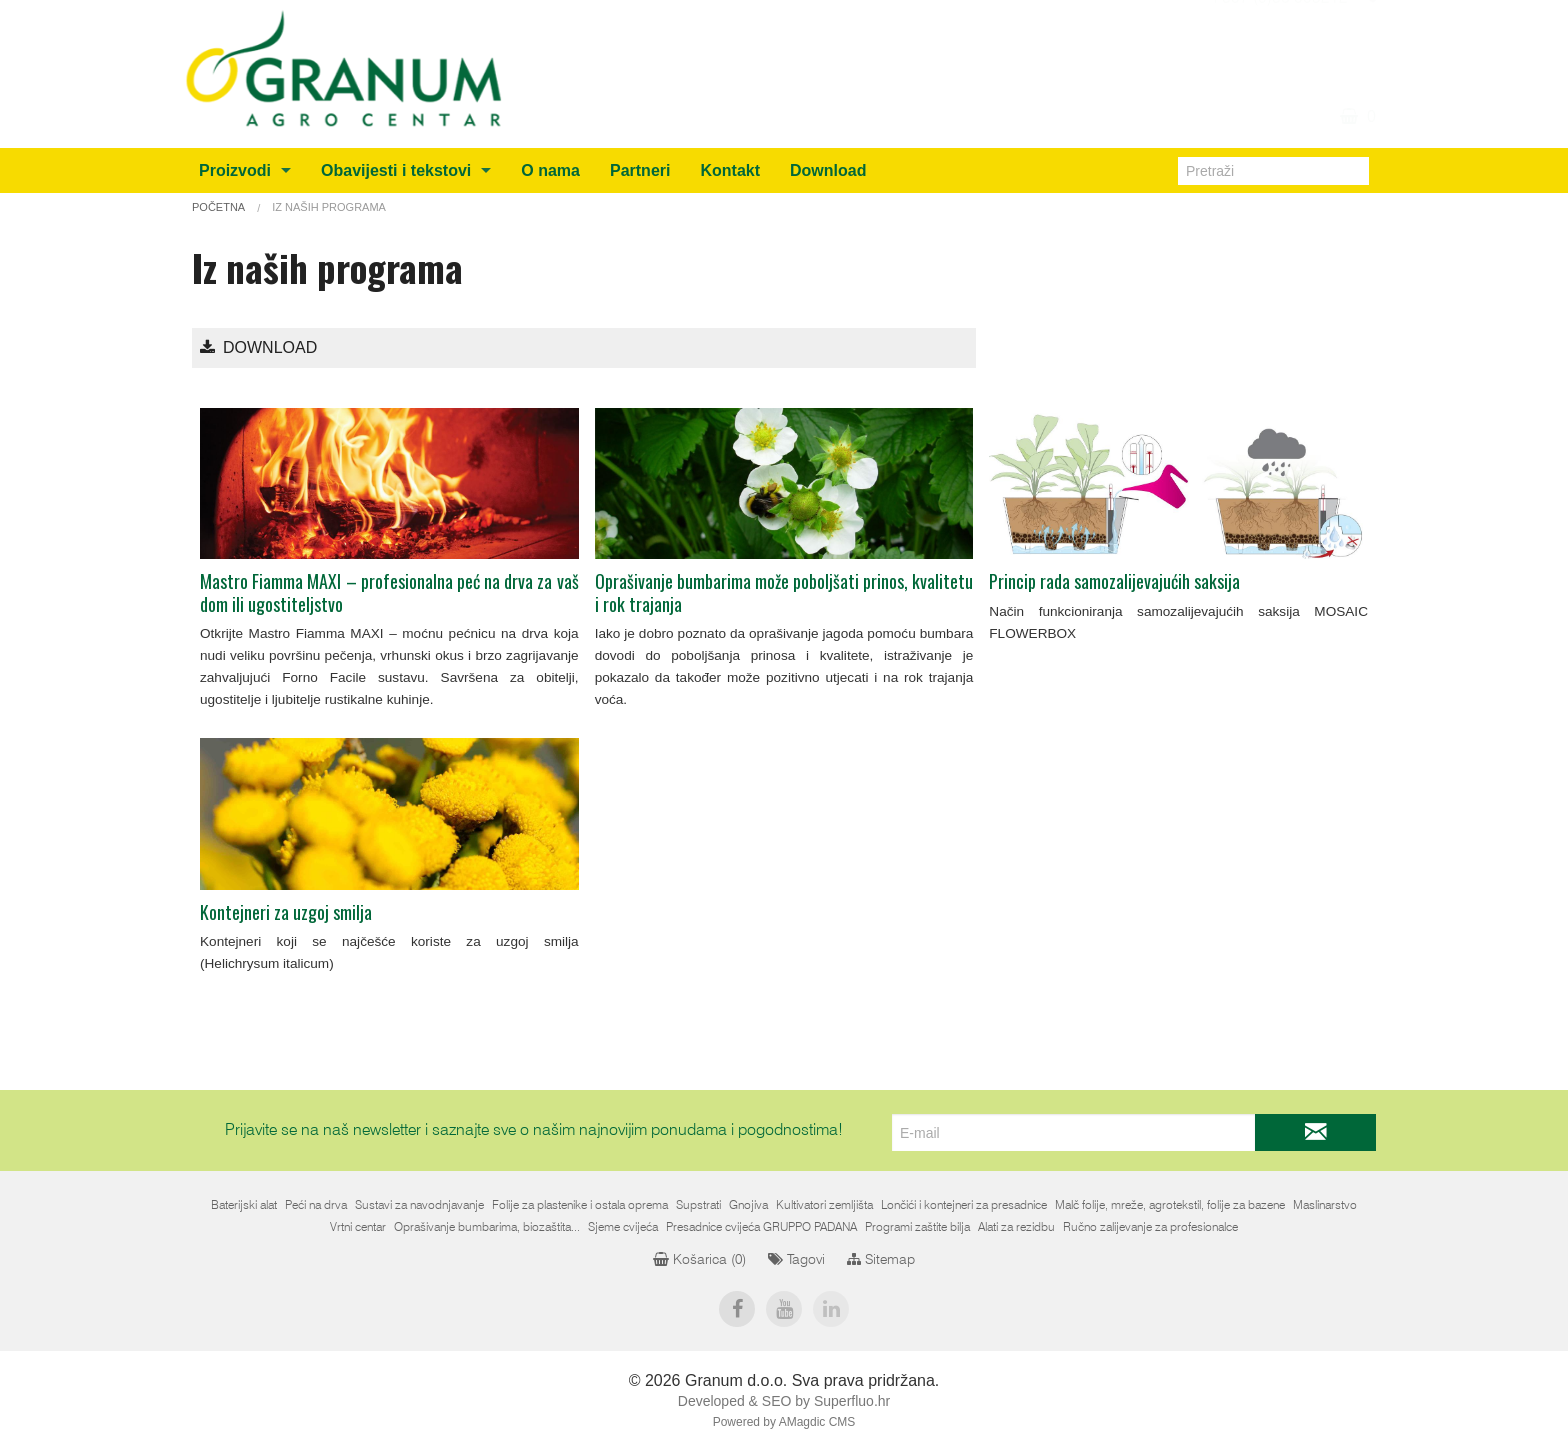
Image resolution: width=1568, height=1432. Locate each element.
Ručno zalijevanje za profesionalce (1150, 1227)
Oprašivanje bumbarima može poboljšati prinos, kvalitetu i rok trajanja (784, 592)
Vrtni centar (358, 1227)
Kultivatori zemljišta (824, 1205)
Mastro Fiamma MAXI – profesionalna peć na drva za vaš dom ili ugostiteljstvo (389, 592)
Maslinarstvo (1325, 1205)
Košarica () (699, 1260)
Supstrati (698, 1205)
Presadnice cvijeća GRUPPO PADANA (761, 1227)
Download (828, 170)
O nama (550, 170)
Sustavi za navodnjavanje (419, 1205)
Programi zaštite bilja (917, 1227)
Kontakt (730, 170)
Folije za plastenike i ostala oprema (580, 1205)
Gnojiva (748, 1205)
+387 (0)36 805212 (1278, 47)
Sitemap (881, 1260)
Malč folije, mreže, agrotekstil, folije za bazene (1170, 1205)
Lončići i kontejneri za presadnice (964, 1205)
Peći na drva (316, 1205)
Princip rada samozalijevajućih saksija (1114, 581)
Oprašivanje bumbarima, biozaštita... (487, 1227)
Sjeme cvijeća (623, 1227)
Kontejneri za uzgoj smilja (286, 912)
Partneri (640, 170)
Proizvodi (235, 170)
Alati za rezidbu (1016, 1227)
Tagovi (796, 1260)
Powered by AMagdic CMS (784, 1422)
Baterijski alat (244, 1205)
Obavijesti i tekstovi (396, 170)
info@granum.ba (1288, 23)
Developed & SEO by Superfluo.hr (784, 1401)
